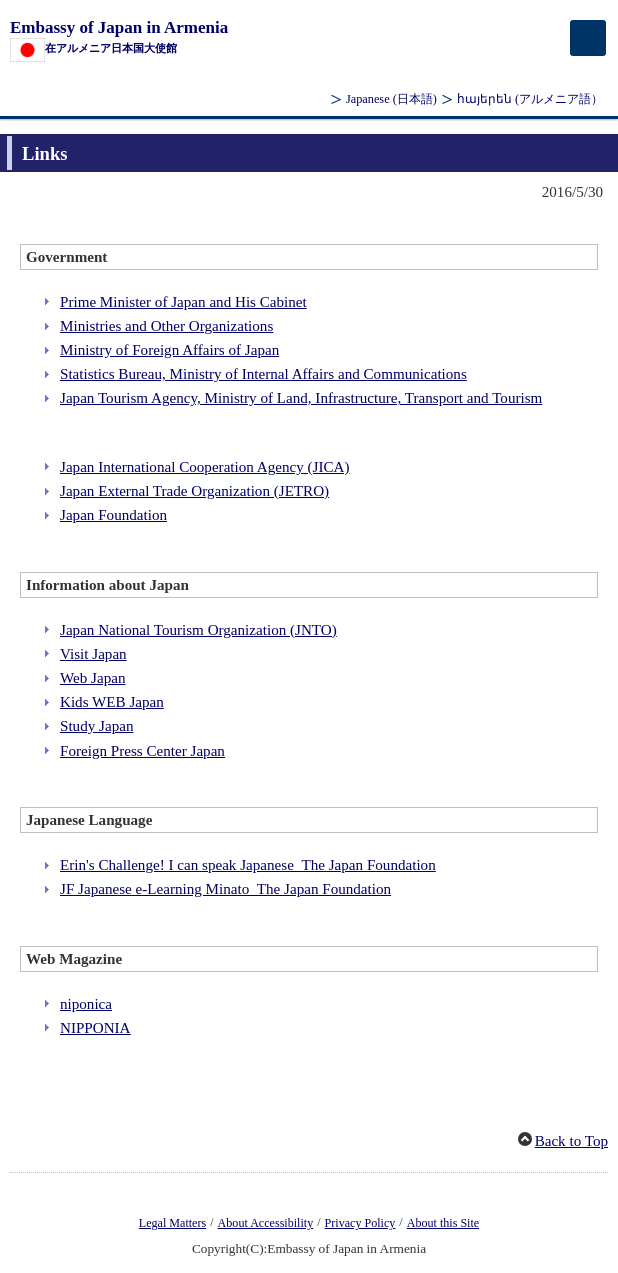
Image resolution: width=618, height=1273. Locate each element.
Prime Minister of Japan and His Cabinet (183, 302)
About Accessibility (266, 1223)
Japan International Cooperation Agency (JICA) (205, 467)
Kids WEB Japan (112, 702)
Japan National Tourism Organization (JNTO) (198, 630)
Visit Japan (93, 654)
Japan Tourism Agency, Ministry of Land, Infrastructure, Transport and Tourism (301, 398)
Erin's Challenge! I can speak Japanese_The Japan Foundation (248, 865)
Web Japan (93, 678)
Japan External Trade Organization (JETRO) (194, 491)
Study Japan (96, 726)
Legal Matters (172, 1223)
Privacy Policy (360, 1223)
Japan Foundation (113, 515)
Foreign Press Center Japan (142, 751)
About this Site (443, 1223)
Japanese (391, 99)
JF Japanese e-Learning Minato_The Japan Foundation (225, 889)
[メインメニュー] (588, 38)
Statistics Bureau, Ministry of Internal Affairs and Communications (263, 374)
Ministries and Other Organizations (166, 326)
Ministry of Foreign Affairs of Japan (169, 350)
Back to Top (571, 1141)
